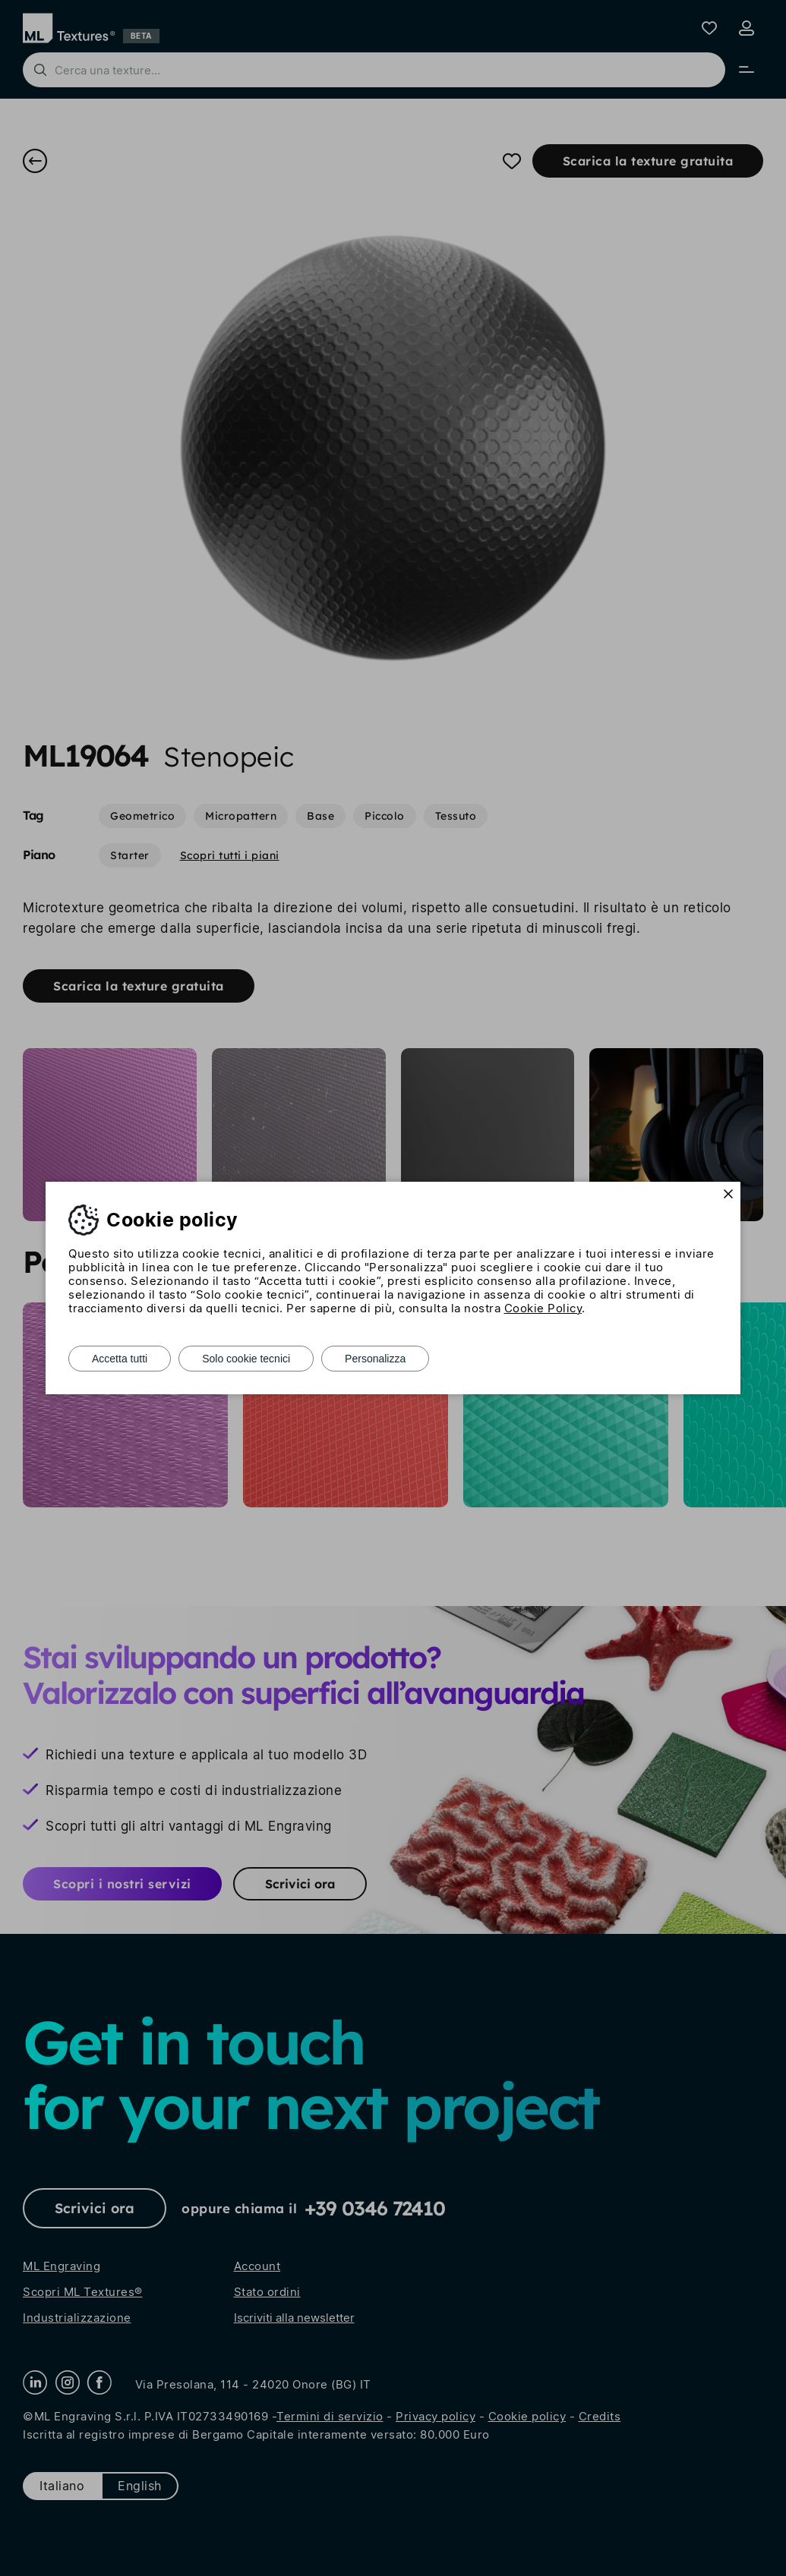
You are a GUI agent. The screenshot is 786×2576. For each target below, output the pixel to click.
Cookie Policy (543, 1308)
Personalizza (375, 1359)
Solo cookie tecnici (246, 1359)
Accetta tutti (119, 1359)
